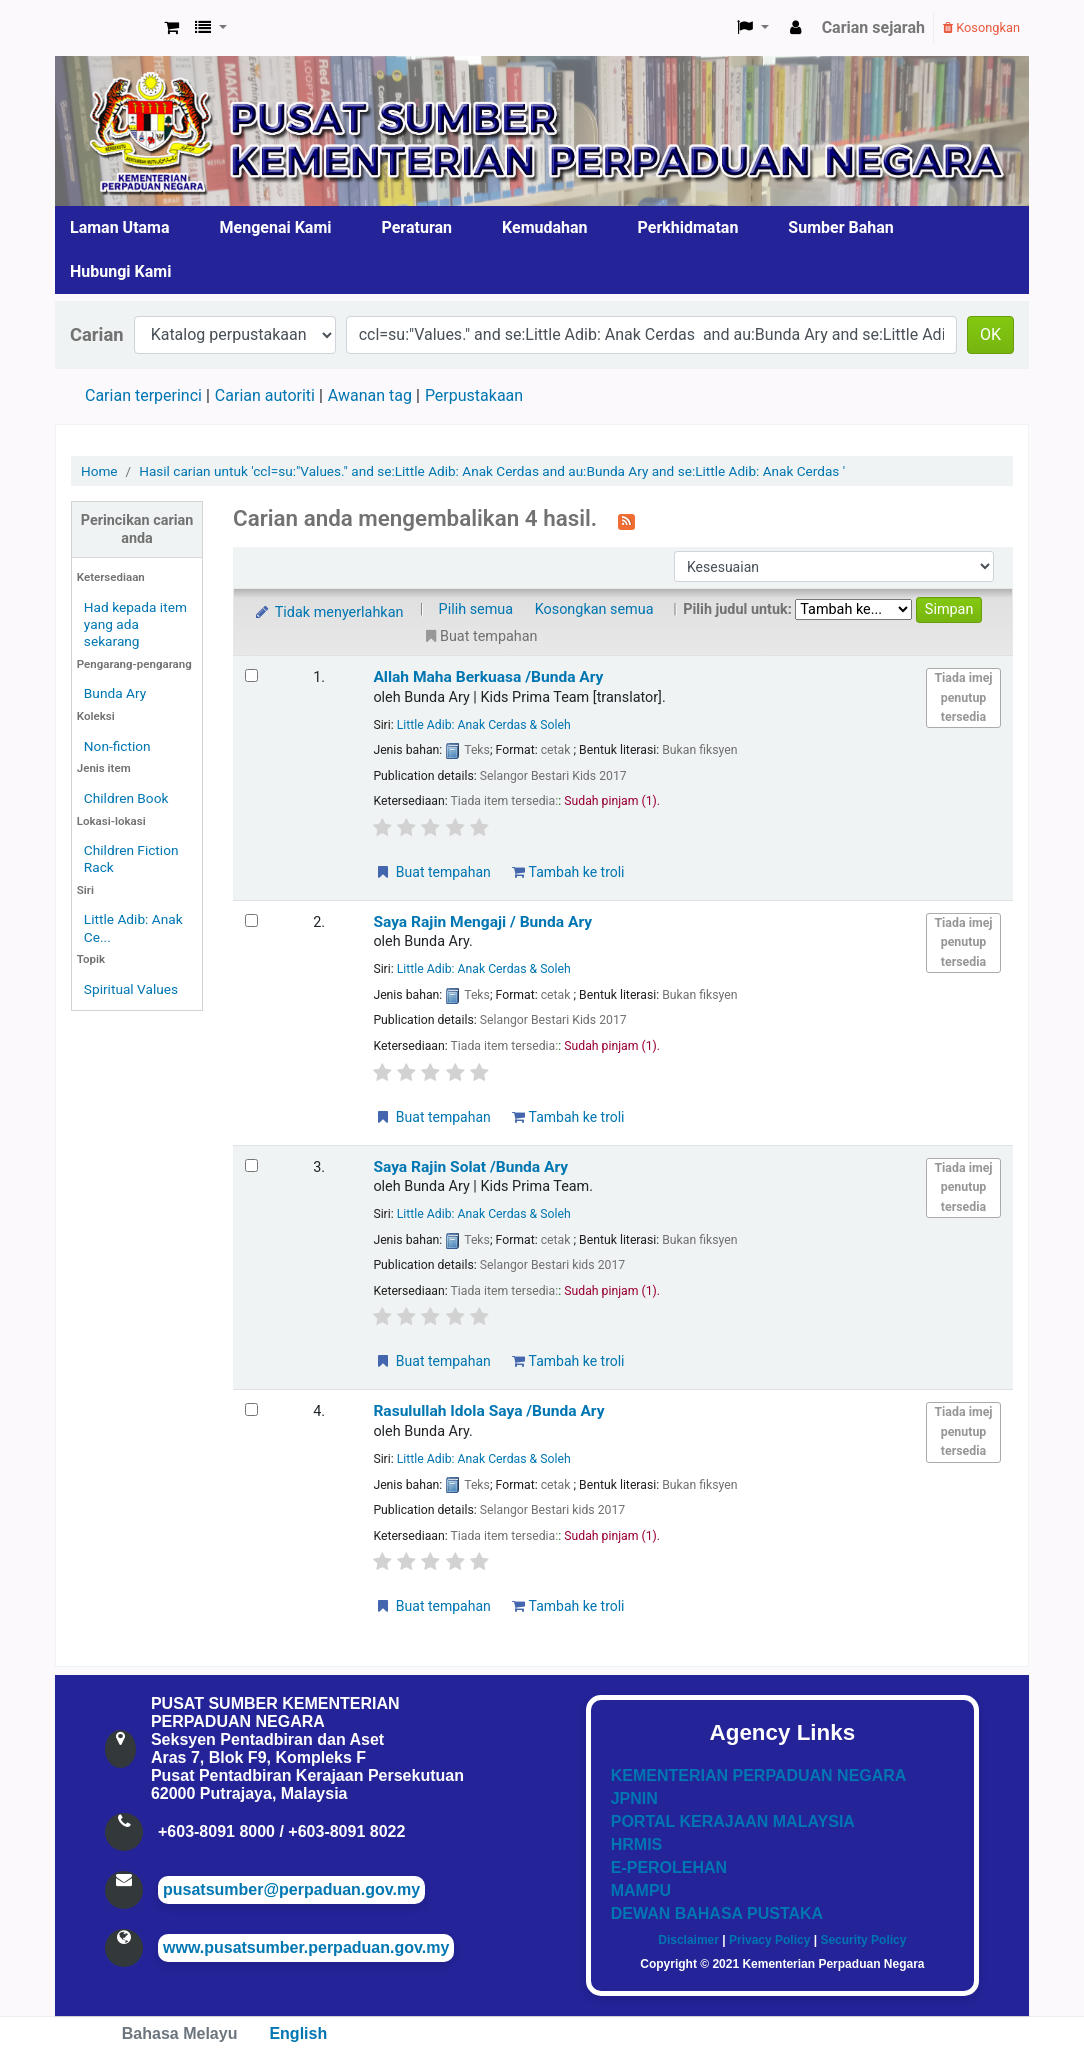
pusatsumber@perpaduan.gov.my (291, 1889)
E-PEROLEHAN (669, 1867)
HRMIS (637, 1844)
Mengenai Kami (276, 227)
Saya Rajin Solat (470, 1167)
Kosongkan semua (594, 609)
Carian (97, 334)
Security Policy (863, 1940)
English (298, 2033)
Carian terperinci (143, 395)
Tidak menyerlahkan (328, 612)
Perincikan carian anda (137, 529)
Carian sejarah (873, 27)
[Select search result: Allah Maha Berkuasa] (251, 675)
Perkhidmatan (688, 227)
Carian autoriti (265, 395)
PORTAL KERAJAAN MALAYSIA (733, 1821)
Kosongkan (981, 27)
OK (990, 334)
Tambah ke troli (568, 872)
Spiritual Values (131, 989)
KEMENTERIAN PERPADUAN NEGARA (759, 1775)
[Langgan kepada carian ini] (626, 520)
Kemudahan (545, 227)
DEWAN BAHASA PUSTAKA (717, 1913)
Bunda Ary (115, 693)
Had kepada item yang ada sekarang (135, 624)
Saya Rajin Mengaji (482, 922)
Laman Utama (120, 227)
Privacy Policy (769, 1940)
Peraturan (417, 227)
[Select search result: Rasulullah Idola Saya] (251, 1409)
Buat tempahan (432, 872)
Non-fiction (117, 746)
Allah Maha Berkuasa (488, 677)
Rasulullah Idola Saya (488, 1411)
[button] (171, 28)
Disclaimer (688, 1940)
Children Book (126, 798)
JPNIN (634, 1798)
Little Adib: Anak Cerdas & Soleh (484, 725)
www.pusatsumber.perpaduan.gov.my (306, 1947)
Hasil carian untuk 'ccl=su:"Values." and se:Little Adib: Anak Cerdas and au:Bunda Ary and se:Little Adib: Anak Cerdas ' (492, 471)
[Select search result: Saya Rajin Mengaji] (251, 920)
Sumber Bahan (840, 227)
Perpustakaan (474, 395)
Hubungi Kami (120, 271)
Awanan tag (370, 395)
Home (99, 471)
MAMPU (641, 1890)
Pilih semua (476, 609)
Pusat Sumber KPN (106, 28)
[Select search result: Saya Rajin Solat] (251, 1165)
